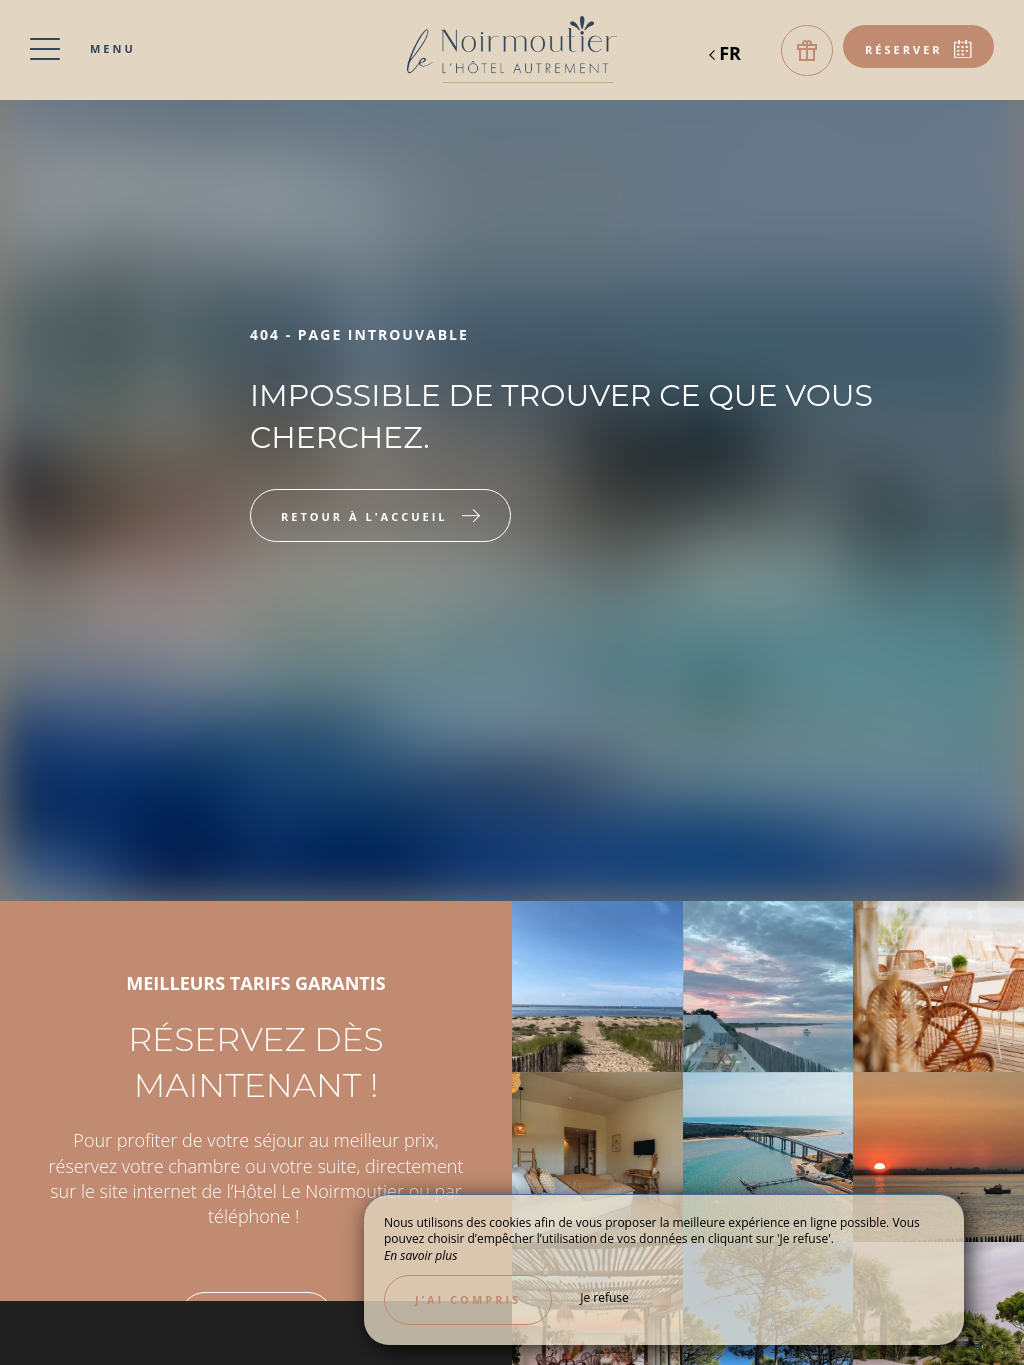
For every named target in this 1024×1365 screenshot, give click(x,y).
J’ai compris (468, 1299)
